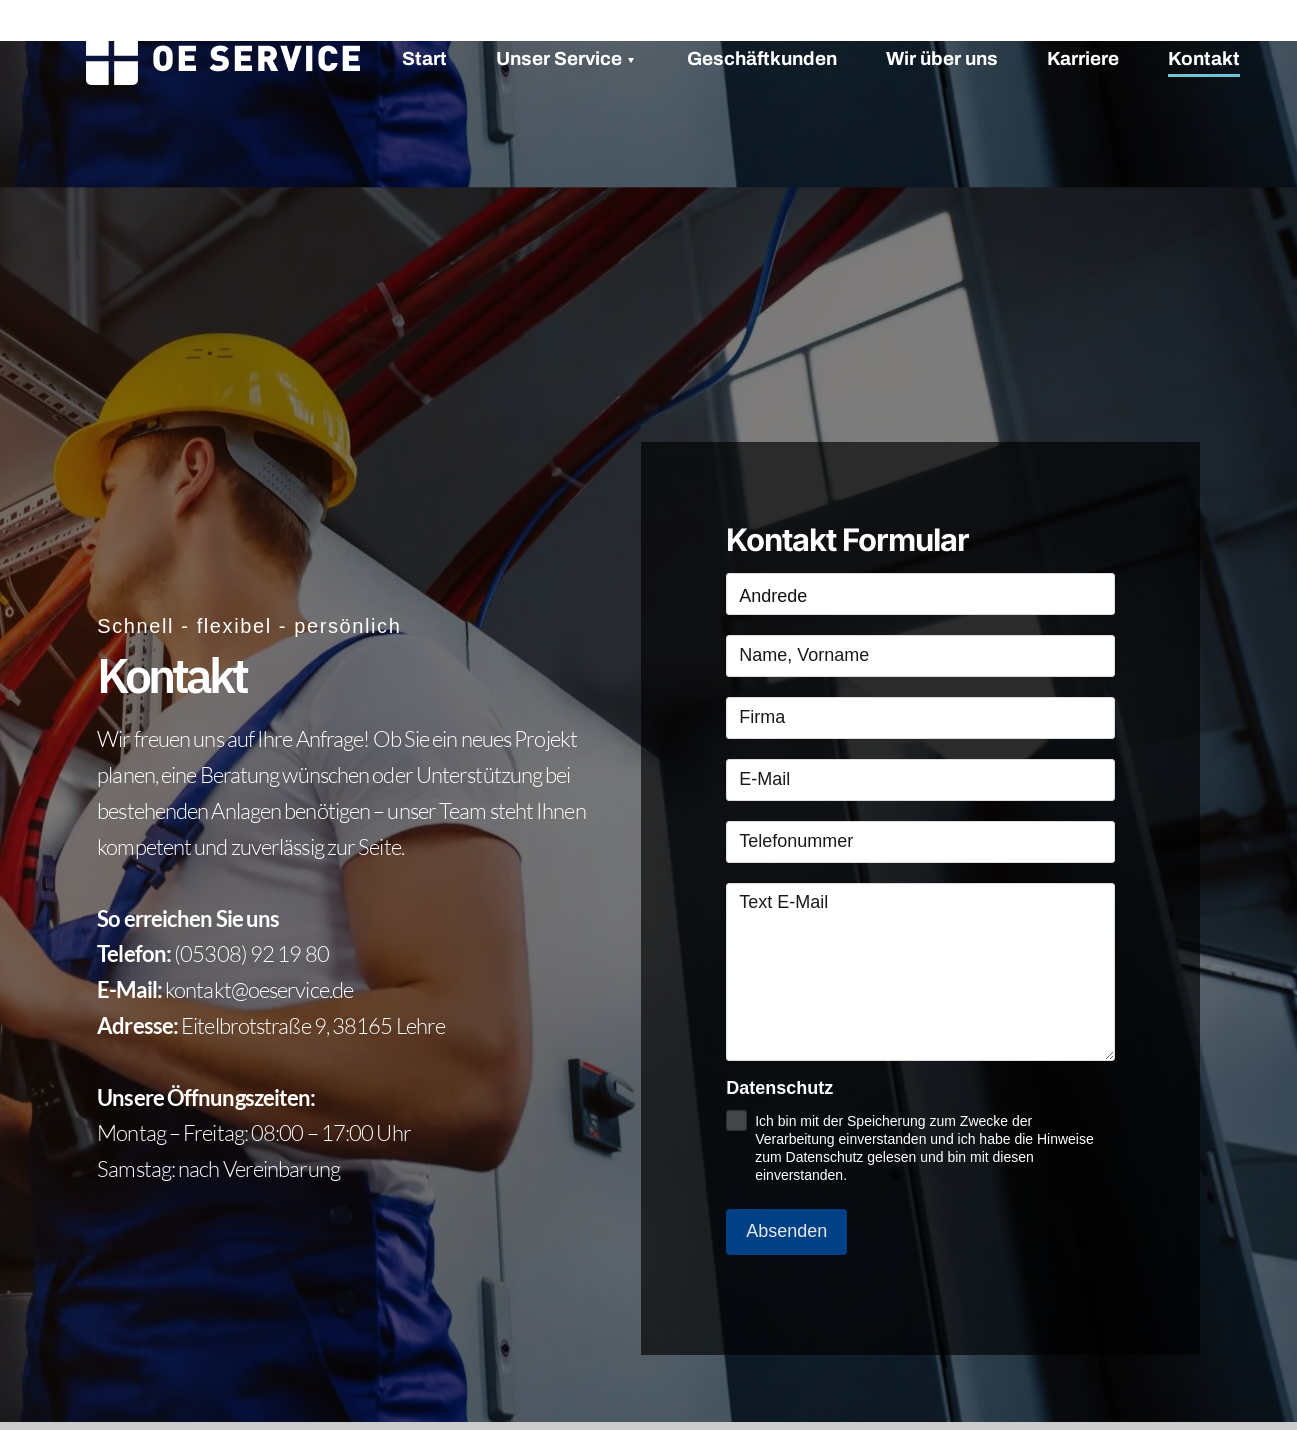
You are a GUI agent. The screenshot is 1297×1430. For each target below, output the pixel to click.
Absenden (786, 1231)
